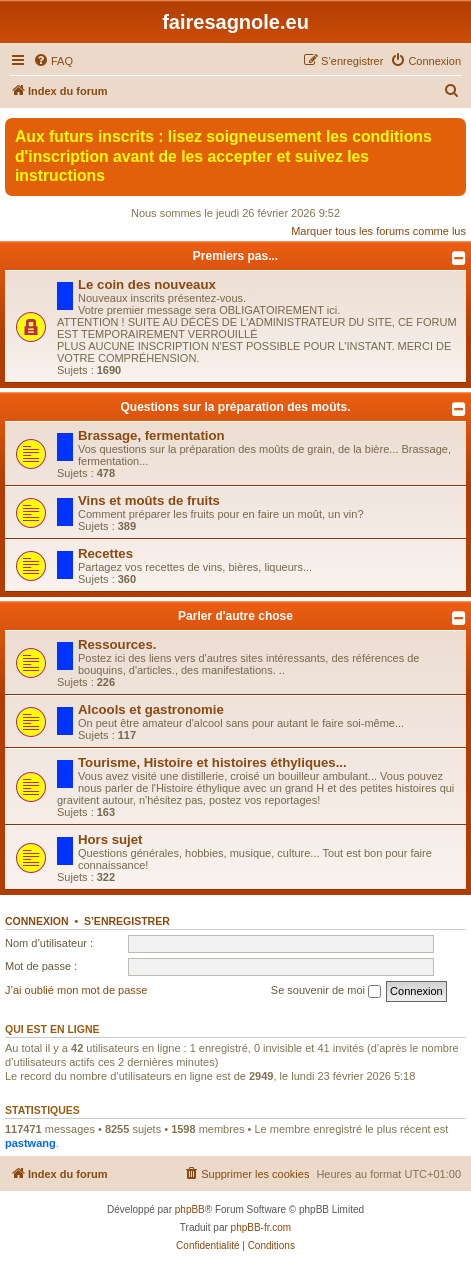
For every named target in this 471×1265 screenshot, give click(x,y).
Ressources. (117, 644)
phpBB (190, 1209)
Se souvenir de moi (326, 991)
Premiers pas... (235, 256)
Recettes (105, 553)
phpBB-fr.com (261, 1227)
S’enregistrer (127, 921)
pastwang (30, 1143)
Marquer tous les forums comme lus (378, 231)
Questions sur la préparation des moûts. (235, 407)
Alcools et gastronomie (151, 709)
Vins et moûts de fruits (149, 500)
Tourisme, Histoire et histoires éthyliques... (212, 762)
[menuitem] (53, 61)
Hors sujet (110, 839)
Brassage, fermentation (151, 435)
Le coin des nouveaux (147, 284)
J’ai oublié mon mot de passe (76, 990)
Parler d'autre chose (235, 616)
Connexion (37, 921)
